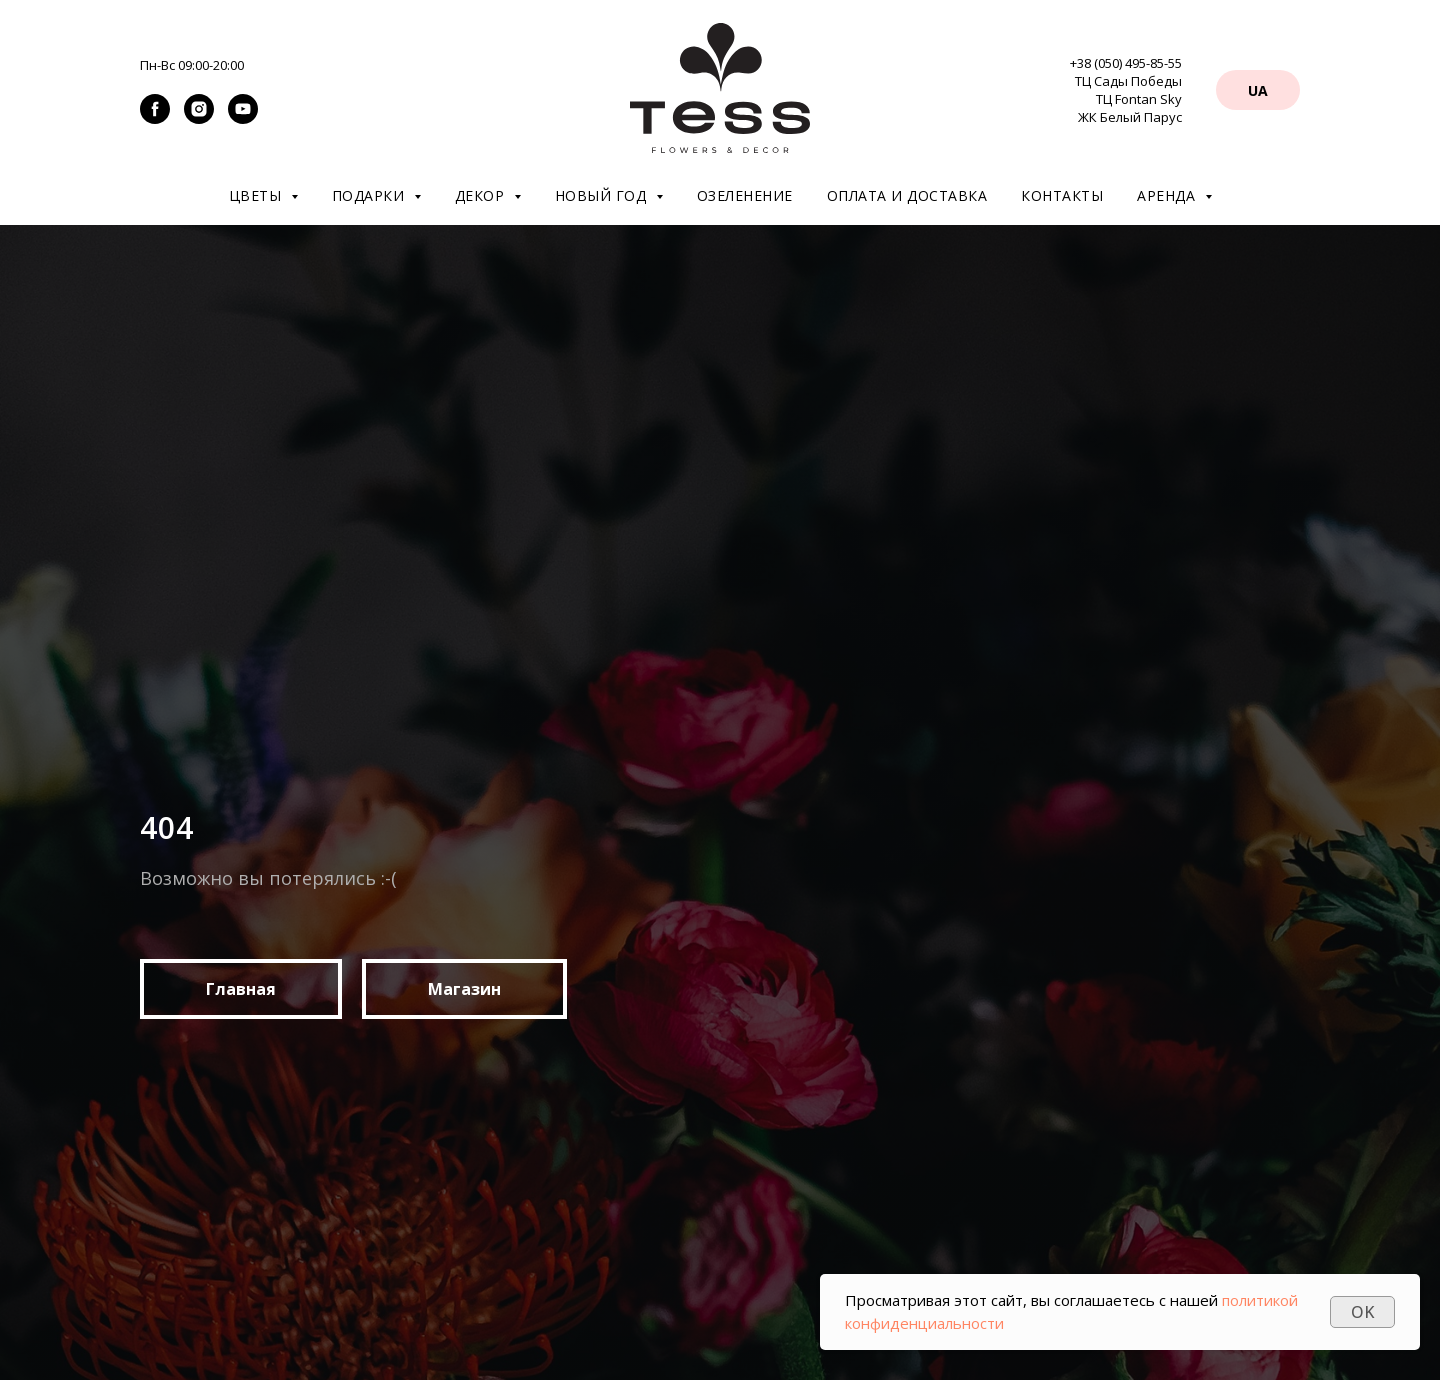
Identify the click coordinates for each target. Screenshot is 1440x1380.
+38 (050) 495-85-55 (1126, 63)
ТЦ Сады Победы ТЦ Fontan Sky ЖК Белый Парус (1128, 99)
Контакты (1062, 195)
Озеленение (745, 195)
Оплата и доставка (907, 195)
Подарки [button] (370, 195)
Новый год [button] (603, 195)
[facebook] (155, 118)
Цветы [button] (257, 195)
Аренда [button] (1168, 195)
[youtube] (243, 118)
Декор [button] (482, 195)
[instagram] (199, 118)
